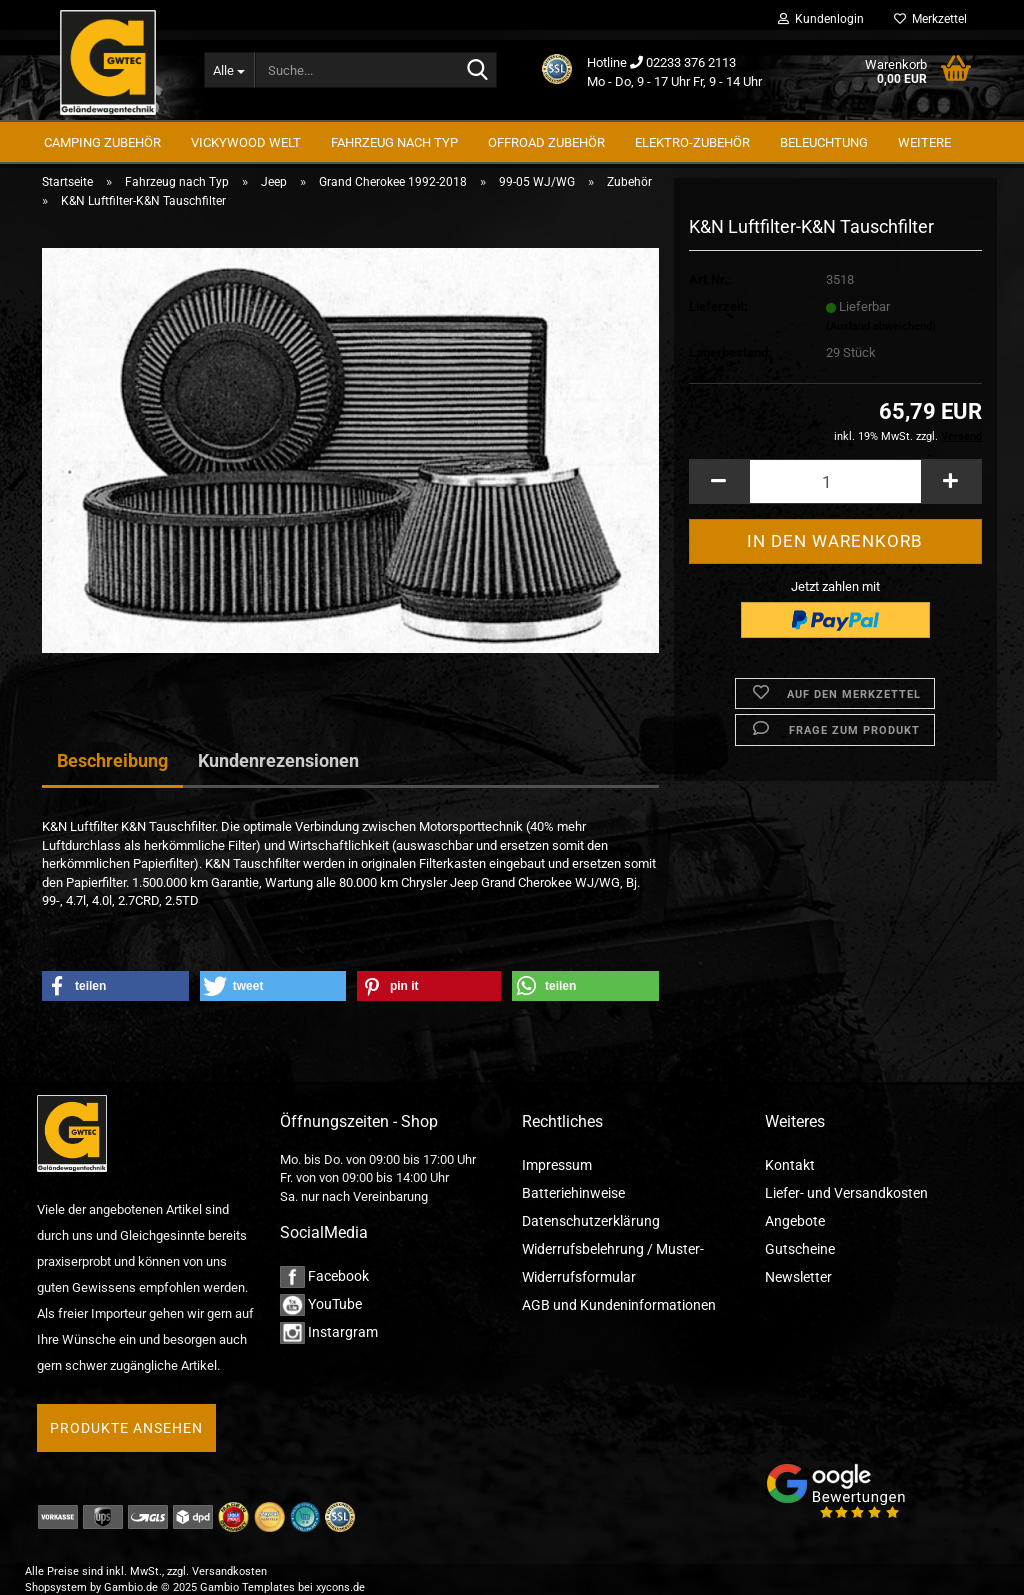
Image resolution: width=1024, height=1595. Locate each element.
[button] (719, 486)
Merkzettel (930, 19)
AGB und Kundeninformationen (619, 1305)
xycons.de (340, 1587)
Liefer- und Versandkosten (846, 1193)
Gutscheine (800, 1249)
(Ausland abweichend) (881, 330)
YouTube (321, 1304)
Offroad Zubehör (546, 142)
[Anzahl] (835, 486)
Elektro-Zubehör (692, 142)
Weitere (924, 142)
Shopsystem (56, 1587)
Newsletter (798, 1277)
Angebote (795, 1221)
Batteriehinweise (573, 1193)
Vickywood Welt (246, 142)
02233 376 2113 (691, 62)
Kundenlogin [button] (821, 19)
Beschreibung (112, 760)
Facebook (324, 1276)
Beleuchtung (824, 142)
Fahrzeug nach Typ (394, 142)
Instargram (329, 1332)
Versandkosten (229, 1571)
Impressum (557, 1165)
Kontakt (790, 1165)
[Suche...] (229, 70)
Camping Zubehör (102, 142)
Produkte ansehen (126, 1428)
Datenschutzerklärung (591, 1221)
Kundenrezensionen (278, 760)
